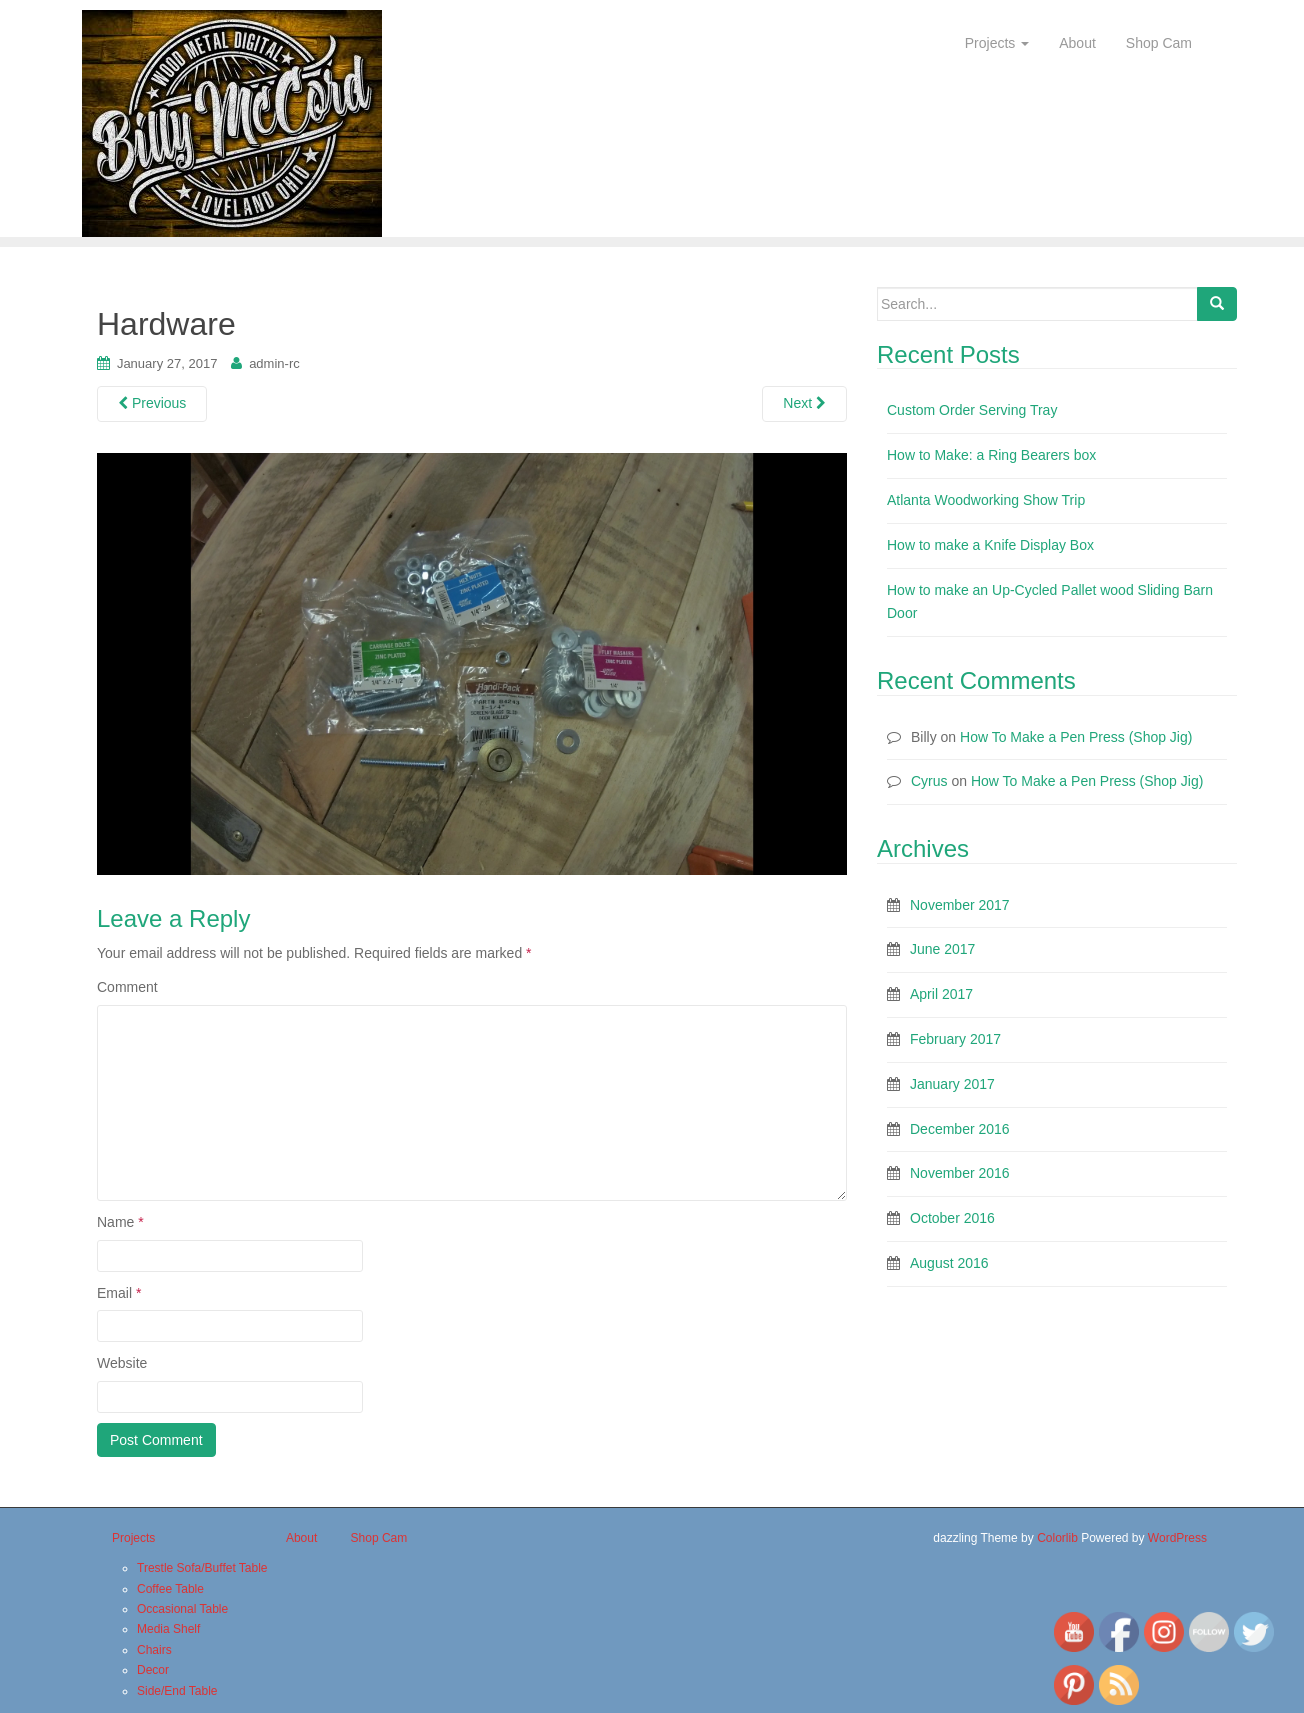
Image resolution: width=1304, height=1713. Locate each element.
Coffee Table (170, 1589)
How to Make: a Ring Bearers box (991, 455)
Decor (153, 1670)
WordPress (1177, 1538)
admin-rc (274, 363)
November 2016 (960, 1173)
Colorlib (1057, 1538)
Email (119, 1293)
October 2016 (952, 1218)
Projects (997, 43)
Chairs (154, 1650)
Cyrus (929, 781)
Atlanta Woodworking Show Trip (986, 500)
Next (804, 403)
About (1077, 43)
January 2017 (952, 1084)
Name (120, 1222)
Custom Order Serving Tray (972, 410)
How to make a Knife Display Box (990, 545)
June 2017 (942, 949)
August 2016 (949, 1263)
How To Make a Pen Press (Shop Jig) (1076, 737)
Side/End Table (177, 1691)
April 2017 (941, 994)
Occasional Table (182, 1609)
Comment (127, 987)
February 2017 (955, 1039)
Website (122, 1363)
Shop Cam (1159, 43)
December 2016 (960, 1129)
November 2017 (960, 905)
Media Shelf (168, 1629)
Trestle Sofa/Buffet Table (202, 1568)
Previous (152, 403)
